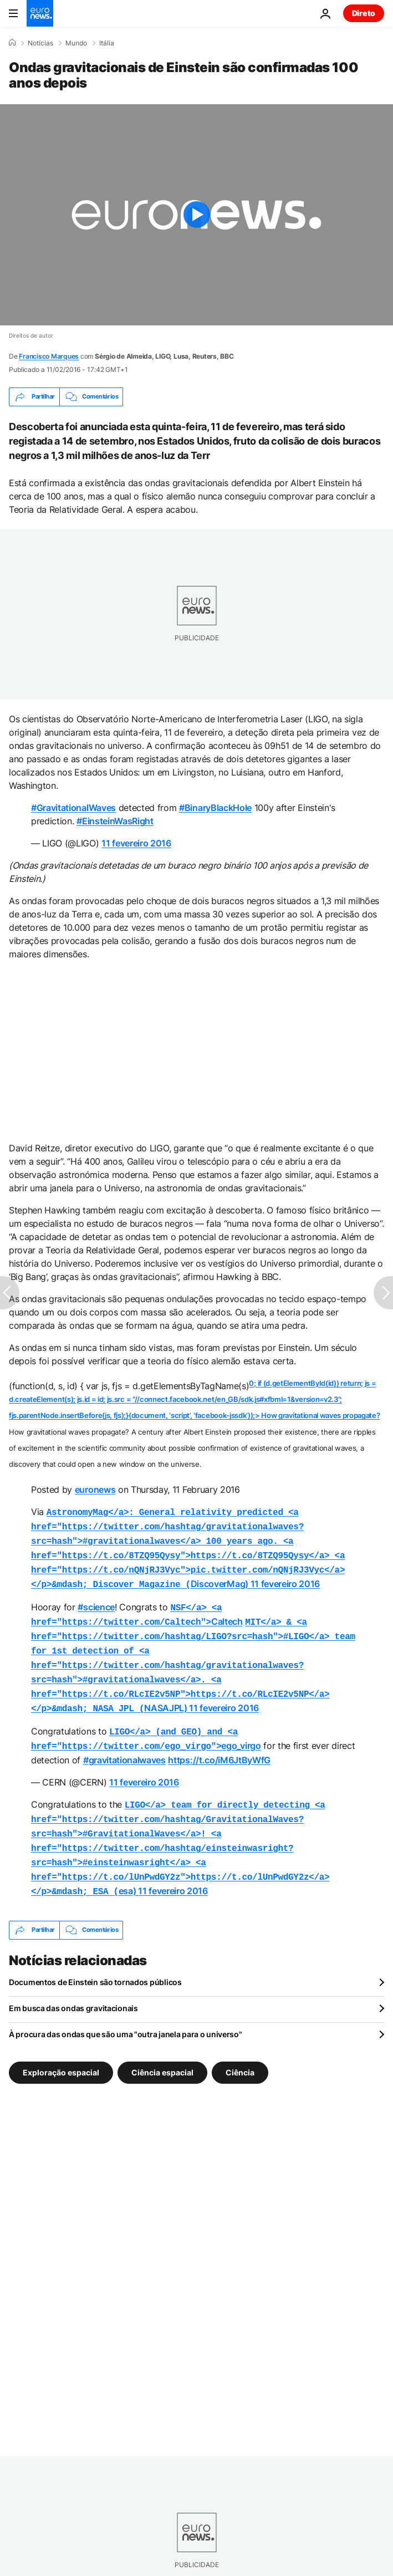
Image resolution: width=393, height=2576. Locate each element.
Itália (106, 43)
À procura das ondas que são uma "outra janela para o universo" (125, 2008)
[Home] (12, 43)
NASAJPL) (193, 1653)
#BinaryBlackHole (215, 807)
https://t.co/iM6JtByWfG (219, 1742)
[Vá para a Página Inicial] (40, 13)
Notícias (40, 43)
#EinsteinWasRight (115, 821)
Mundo (76, 43)
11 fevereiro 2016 (136, 843)
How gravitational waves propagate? (320, 1415)
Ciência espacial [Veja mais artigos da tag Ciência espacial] (162, 2046)
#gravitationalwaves (124, 1742)
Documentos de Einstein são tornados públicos (95, 1956)
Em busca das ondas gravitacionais (73, 1982)
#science (96, 1600)
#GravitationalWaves (73, 807)
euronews (95, 1489)
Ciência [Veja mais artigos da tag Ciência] (240, 2046)
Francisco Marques (49, 356)
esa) (180, 1826)
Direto (363, 13)
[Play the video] (196, 214)
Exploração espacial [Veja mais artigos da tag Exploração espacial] (61, 2046)
